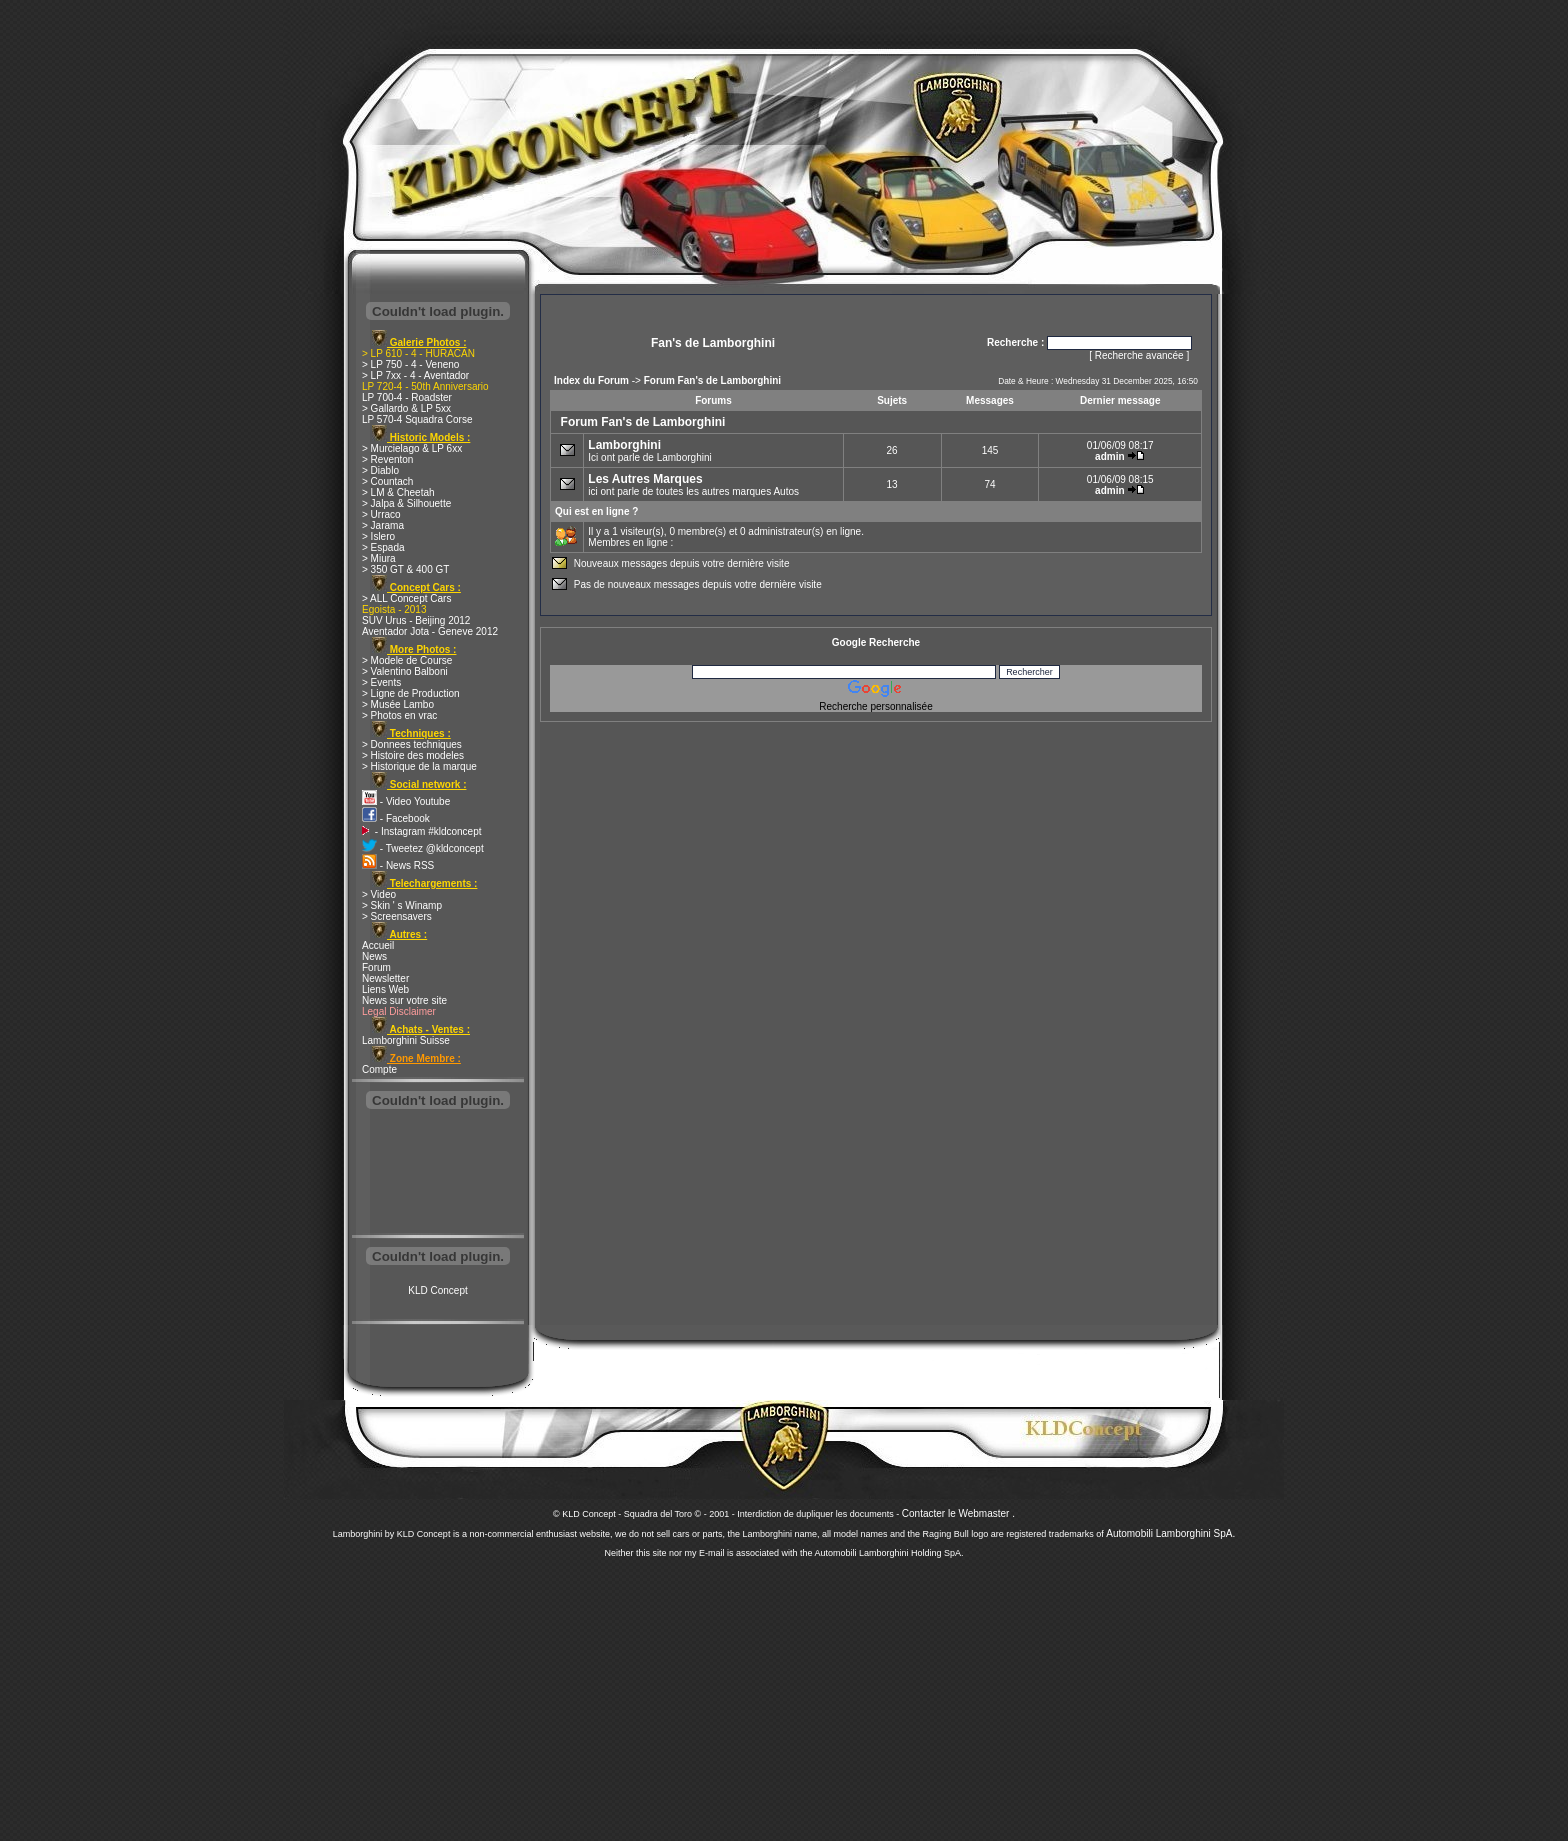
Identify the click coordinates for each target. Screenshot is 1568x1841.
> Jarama (383, 525)
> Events (381, 682)
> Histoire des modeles (413, 755)
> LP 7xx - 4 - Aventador (415, 375)
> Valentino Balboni (405, 671)
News (374, 956)
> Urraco (381, 514)
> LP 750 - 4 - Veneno (410, 364)
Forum (376, 967)
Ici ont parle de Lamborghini (649, 450)
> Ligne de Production (411, 693)
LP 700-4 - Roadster (407, 397)
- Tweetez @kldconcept (423, 848)
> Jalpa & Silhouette (406, 503)
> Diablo (380, 470)
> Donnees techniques (412, 744)
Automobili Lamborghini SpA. (1170, 1533)
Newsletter (385, 978)
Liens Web (385, 989)
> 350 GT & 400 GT (405, 569)
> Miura (379, 558)
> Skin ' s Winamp (402, 905)
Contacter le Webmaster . (958, 1513)
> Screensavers (397, 916)
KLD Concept (437, 1290)
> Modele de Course (407, 660)
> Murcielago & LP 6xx (412, 448)
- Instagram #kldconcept (422, 831)
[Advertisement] (438, 1174)
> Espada (383, 547)
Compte (379, 1069)
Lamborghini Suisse (406, 1040)
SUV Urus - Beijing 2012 (416, 620)
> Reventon (387, 459)
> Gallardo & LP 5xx (406, 408)
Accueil (378, 945)
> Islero (378, 536)
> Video (379, 894)
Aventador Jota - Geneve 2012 (430, 631)
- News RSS (398, 865)
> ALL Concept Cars (406, 598)
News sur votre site (404, 1000)
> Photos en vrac (399, 715)
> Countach (387, 481)
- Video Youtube (406, 801)
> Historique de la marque (419, 766)
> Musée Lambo (398, 704)
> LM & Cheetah (398, 492)
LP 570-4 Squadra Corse (417, 419)
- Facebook (396, 818)
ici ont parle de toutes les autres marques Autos (693, 484)
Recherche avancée (1139, 355)
